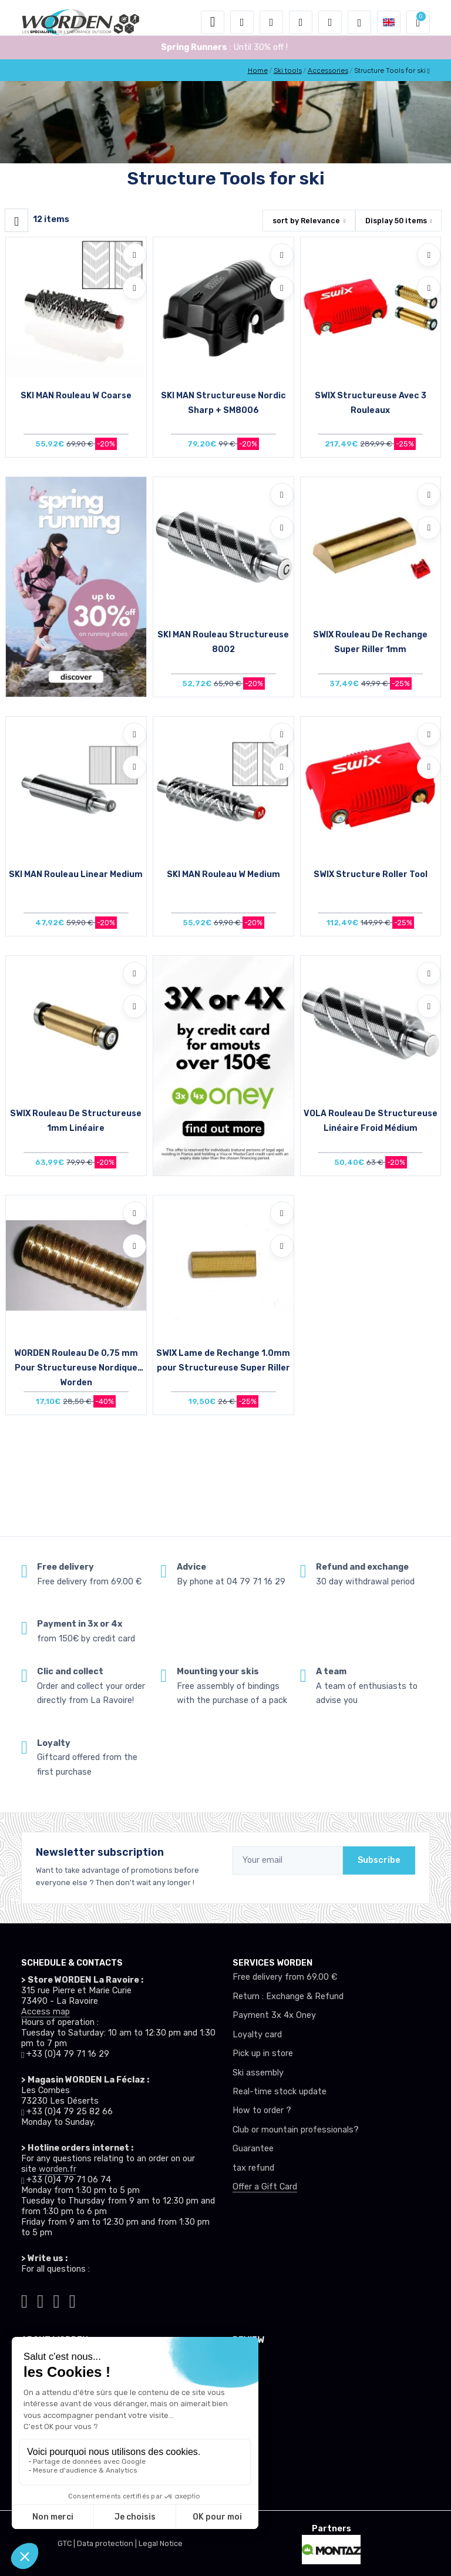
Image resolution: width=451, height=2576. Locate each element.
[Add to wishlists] (134, 255)
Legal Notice (161, 2543)
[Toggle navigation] (212, 22)
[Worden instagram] (40, 2299)
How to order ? (262, 2110)
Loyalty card (257, 2035)
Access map (45, 2012)
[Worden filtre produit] (16, 220)
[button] (242, 22)
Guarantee (253, 2149)
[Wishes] (300, 22)
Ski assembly (258, 2073)
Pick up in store (263, 2053)
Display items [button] (396, 220)
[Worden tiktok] (24, 2299)
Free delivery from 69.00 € (285, 1977)
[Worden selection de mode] (359, 22)
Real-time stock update (280, 2092)
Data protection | (108, 2543)
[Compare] (134, 288)
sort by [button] (306, 220)
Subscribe (379, 1860)
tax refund (253, 2168)
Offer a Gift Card (265, 2187)
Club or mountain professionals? (296, 2130)
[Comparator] (330, 22)
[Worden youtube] (72, 2299)
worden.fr (57, 2169)
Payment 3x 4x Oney (274, 2015)
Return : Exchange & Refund (288, 1996)
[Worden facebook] (56, 2299)
